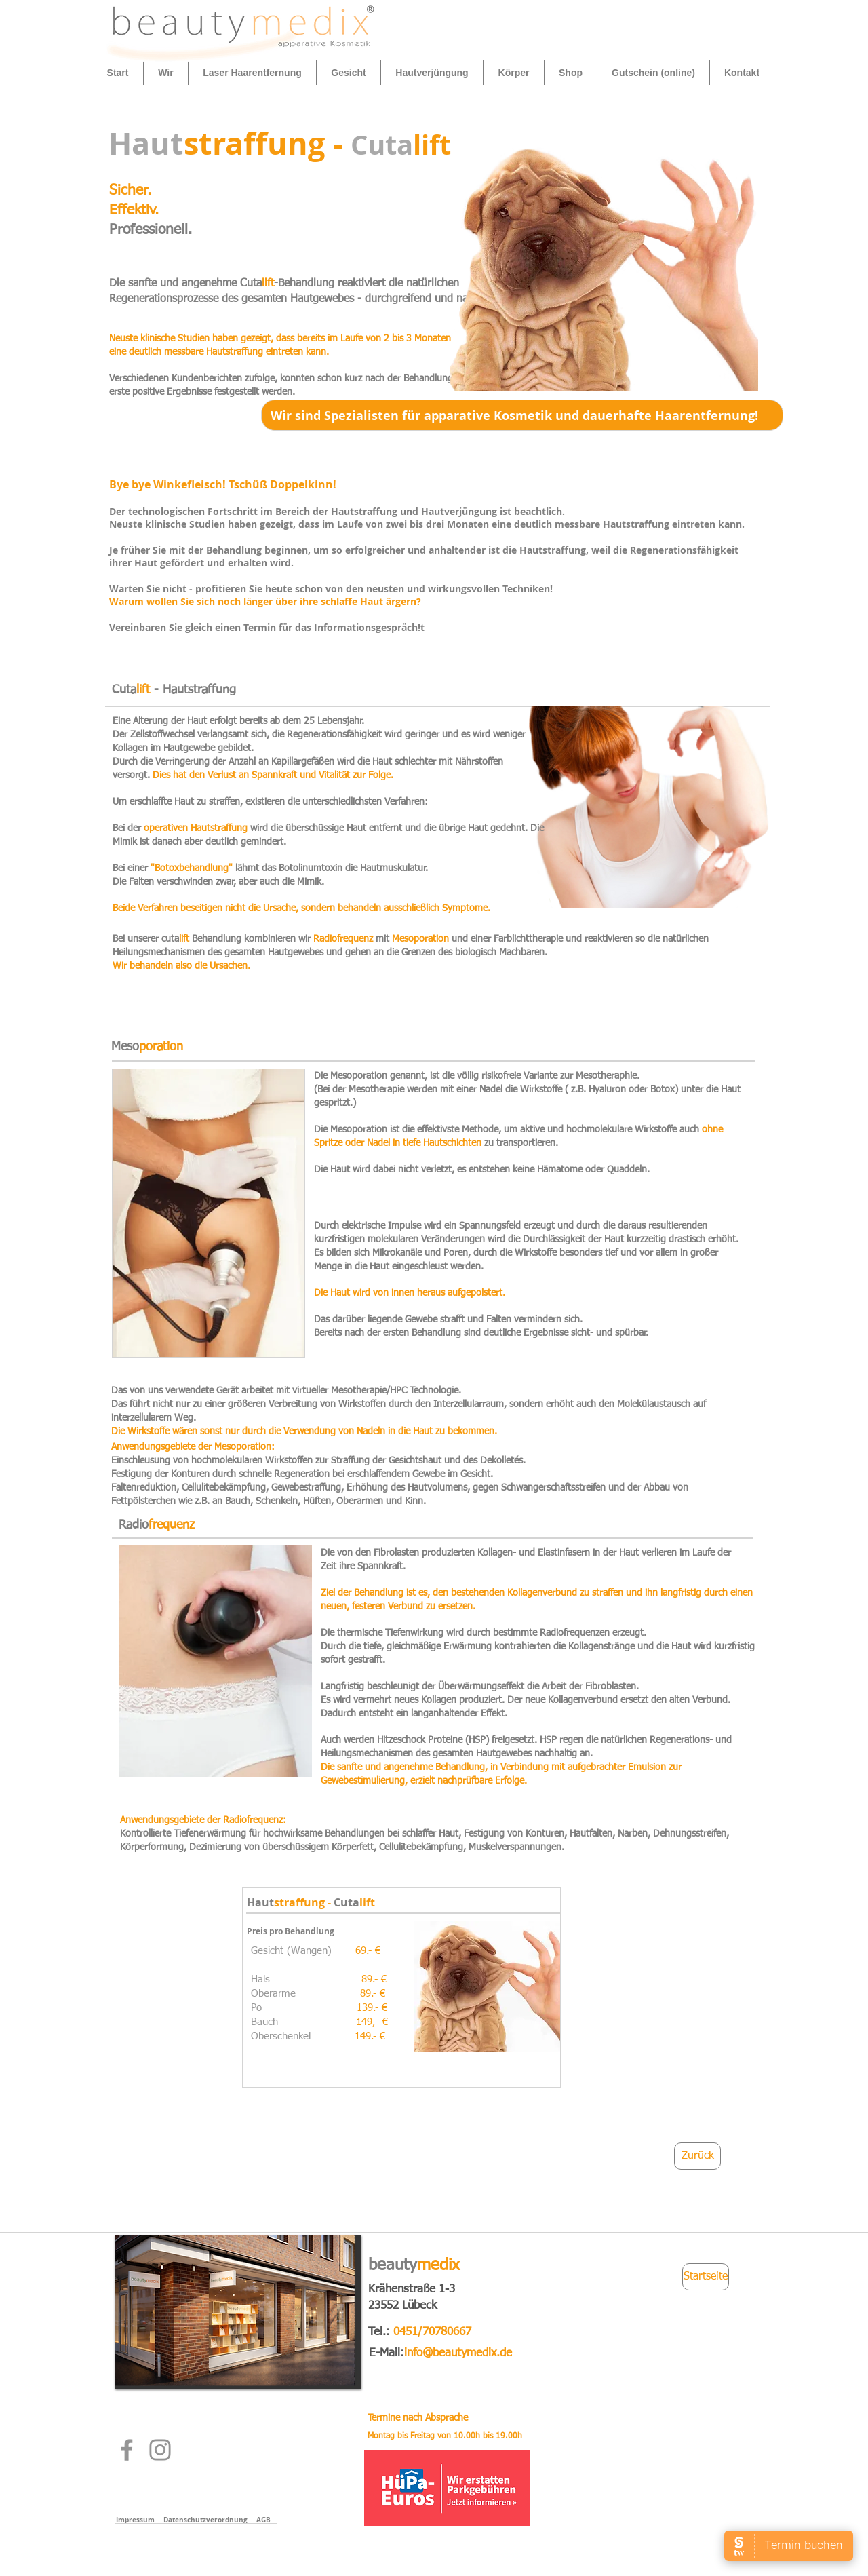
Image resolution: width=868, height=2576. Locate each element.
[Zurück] (697, 2156)
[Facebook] (127, 2450)
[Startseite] (705, 2276)
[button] (166, 72)
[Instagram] (160, 2450)
